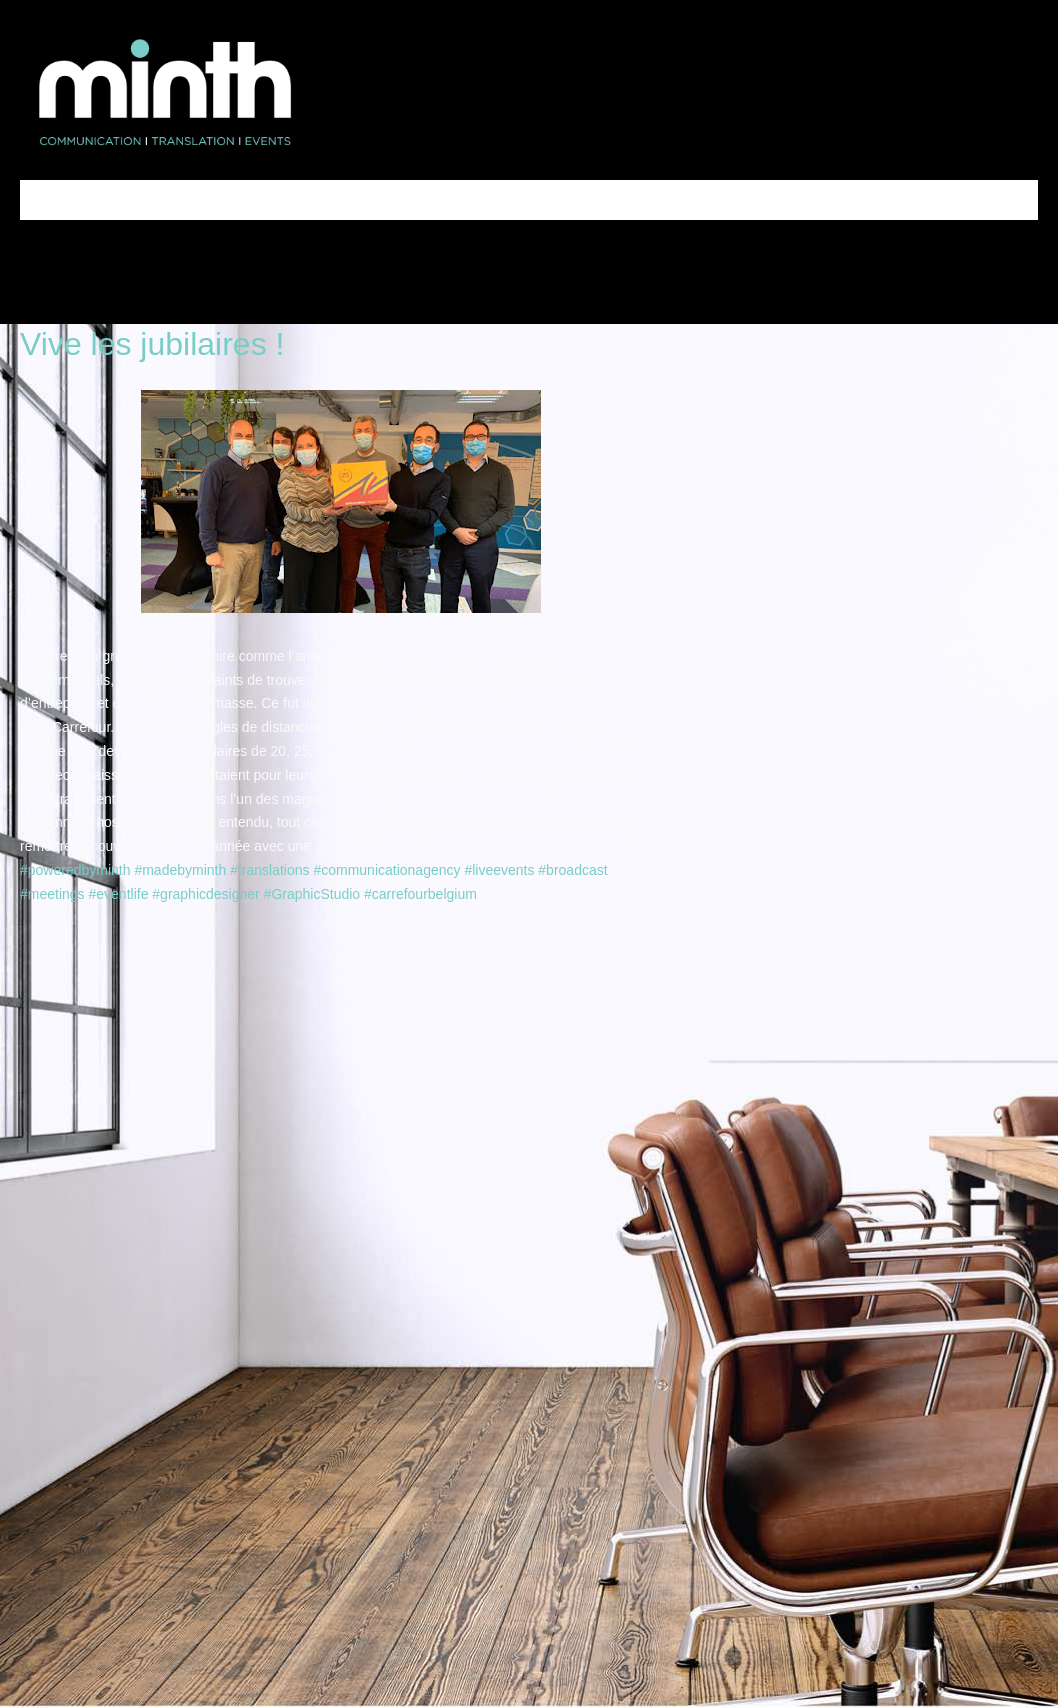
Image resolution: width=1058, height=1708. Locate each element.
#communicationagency (386, 870)
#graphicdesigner (205, 894)
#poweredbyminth (75, 870)
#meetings (52, 894)
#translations (269, 870)
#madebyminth (180, 870)
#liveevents (499, 870)
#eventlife (118, 894)
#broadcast (572, 870)
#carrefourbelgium (420, 894)
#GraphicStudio (312, 894)
